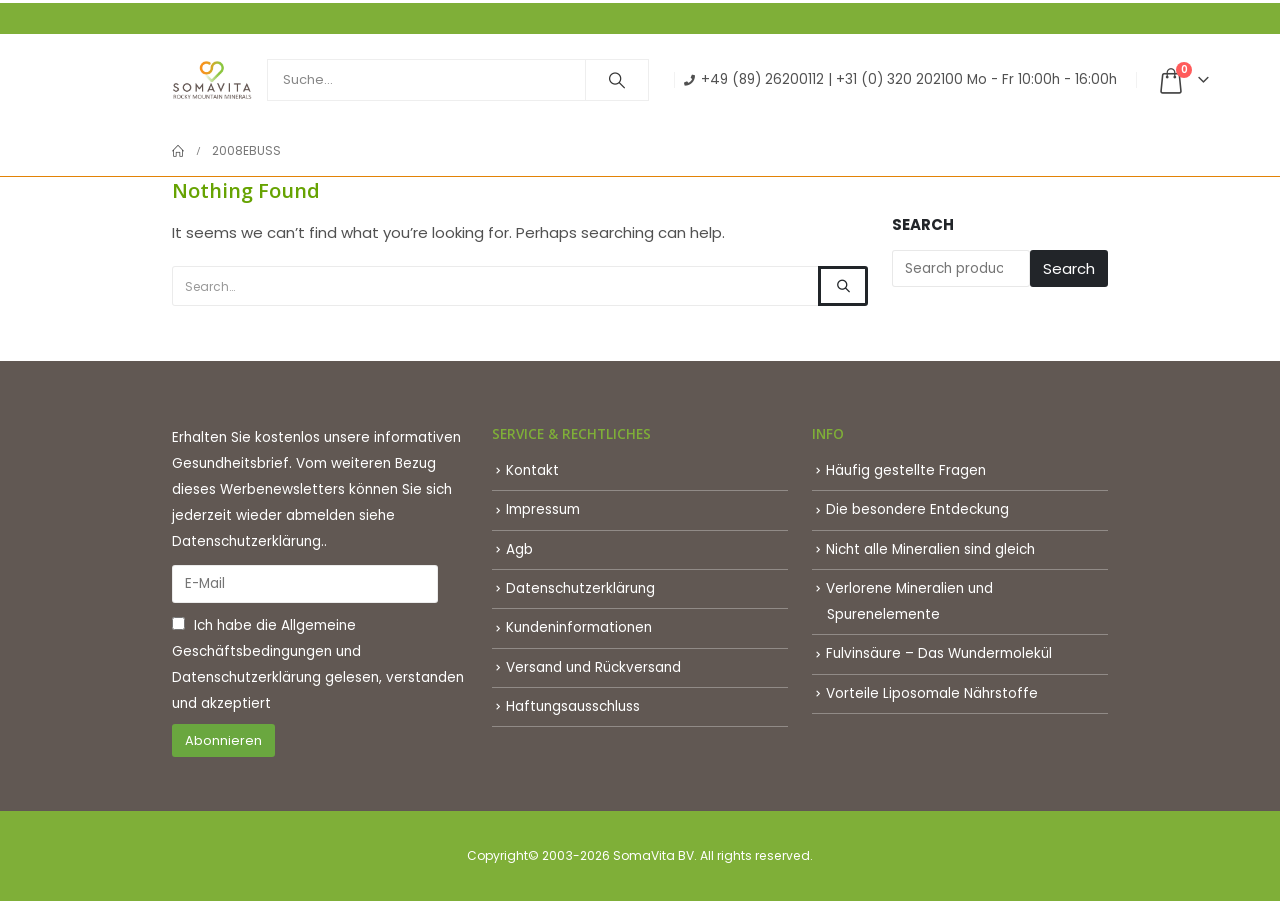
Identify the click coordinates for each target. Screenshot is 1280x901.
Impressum (543, 509)
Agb (519, 549)
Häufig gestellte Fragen (906, 470)
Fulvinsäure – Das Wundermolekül (939, 653)
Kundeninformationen (579, 627)
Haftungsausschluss (573, 706)
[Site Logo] (212, 80)
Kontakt (532, 470)
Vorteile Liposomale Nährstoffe (932, 693)
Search (923, 224)
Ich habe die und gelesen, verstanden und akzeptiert (318, 664)
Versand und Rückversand (593, 667)
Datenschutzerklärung (246, 677)
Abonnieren (223, 740)
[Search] (617, 80)
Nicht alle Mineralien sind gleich (930, 549)
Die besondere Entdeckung (917, 509)
